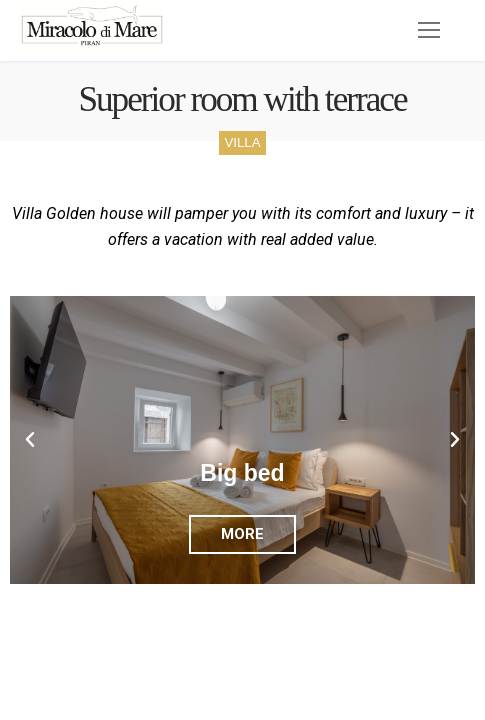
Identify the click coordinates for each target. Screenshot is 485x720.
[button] (30, 440)
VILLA (242, 142)
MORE (242, 534)
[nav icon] (429, 31)
